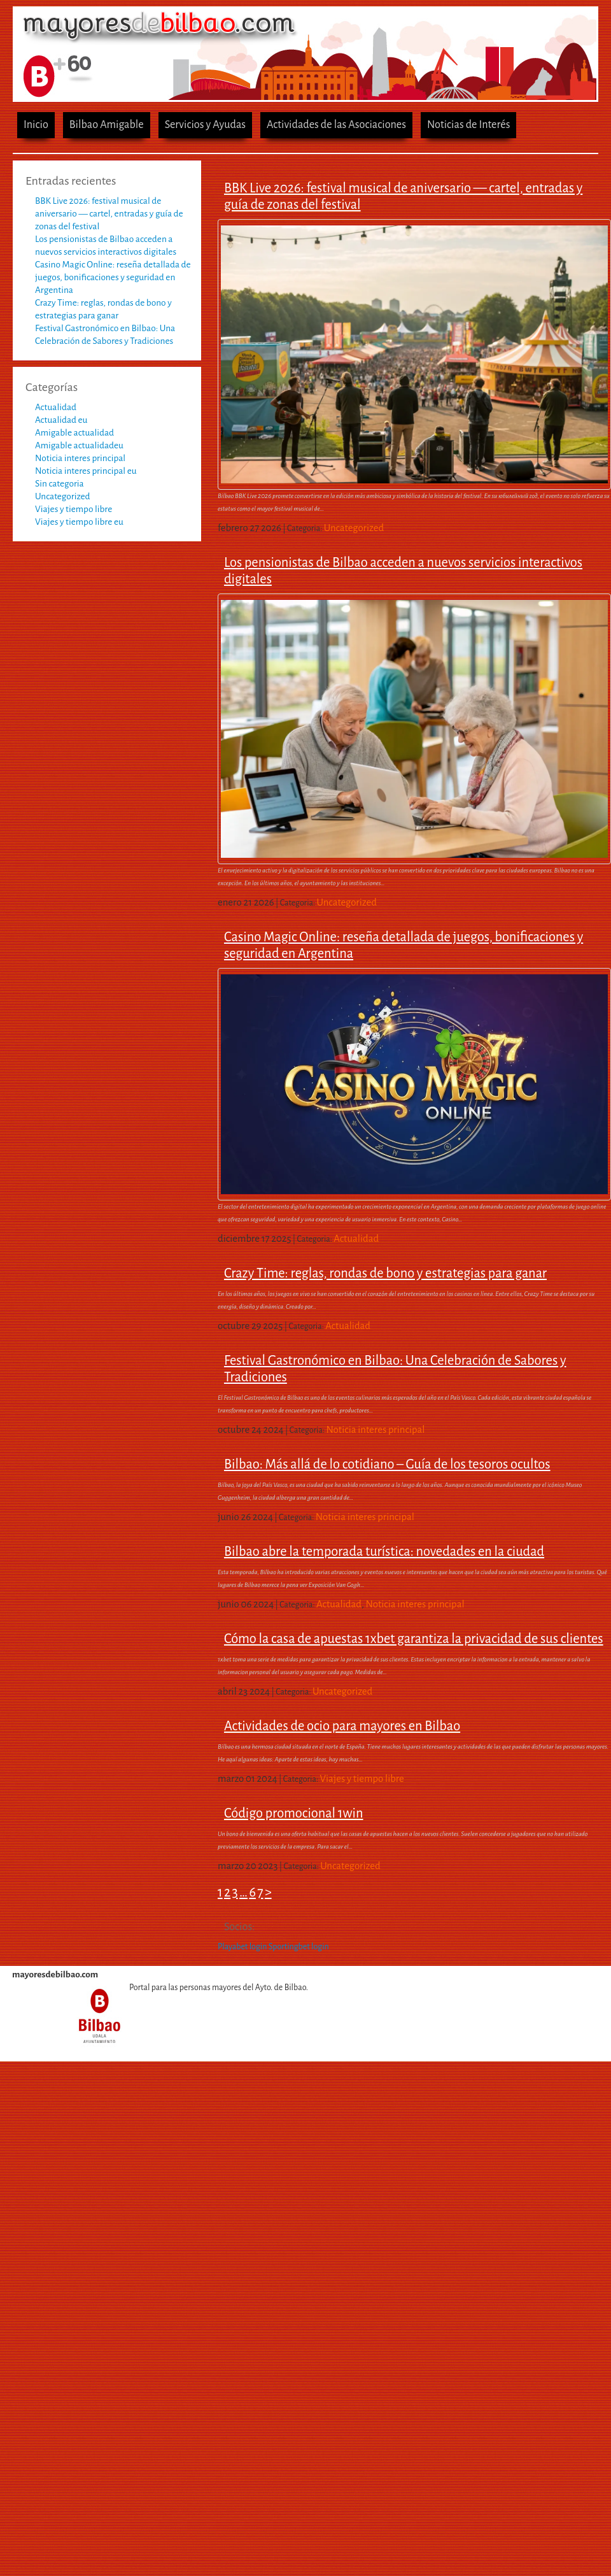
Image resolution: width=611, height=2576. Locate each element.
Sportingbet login (299, 1946)
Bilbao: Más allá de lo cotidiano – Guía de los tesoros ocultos (387, 1464)
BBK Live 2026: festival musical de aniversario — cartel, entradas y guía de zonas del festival (109, 213)
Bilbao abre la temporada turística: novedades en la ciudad (384, 1551)
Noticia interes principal (80, 458)
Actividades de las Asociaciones (336, 124)
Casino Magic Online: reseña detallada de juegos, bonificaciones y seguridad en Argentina (113, 277)
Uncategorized (62, 496)
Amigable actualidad (74, 433)
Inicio (36, 124)
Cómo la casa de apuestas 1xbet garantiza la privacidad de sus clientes (413, 1639)
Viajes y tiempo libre (73, 509)
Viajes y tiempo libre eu (79, 522)
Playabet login (242, 1946)
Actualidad (55, 407)
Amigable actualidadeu (79, 445)
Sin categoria (59, 483)
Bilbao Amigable (106, 124)
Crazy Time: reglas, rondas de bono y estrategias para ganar (385, 1273)
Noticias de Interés (468, 124)
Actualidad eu (61, 420)
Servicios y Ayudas (205, 124)
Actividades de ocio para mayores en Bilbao (342, 1726)
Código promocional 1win (293, 1813)
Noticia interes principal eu (86, 471)
